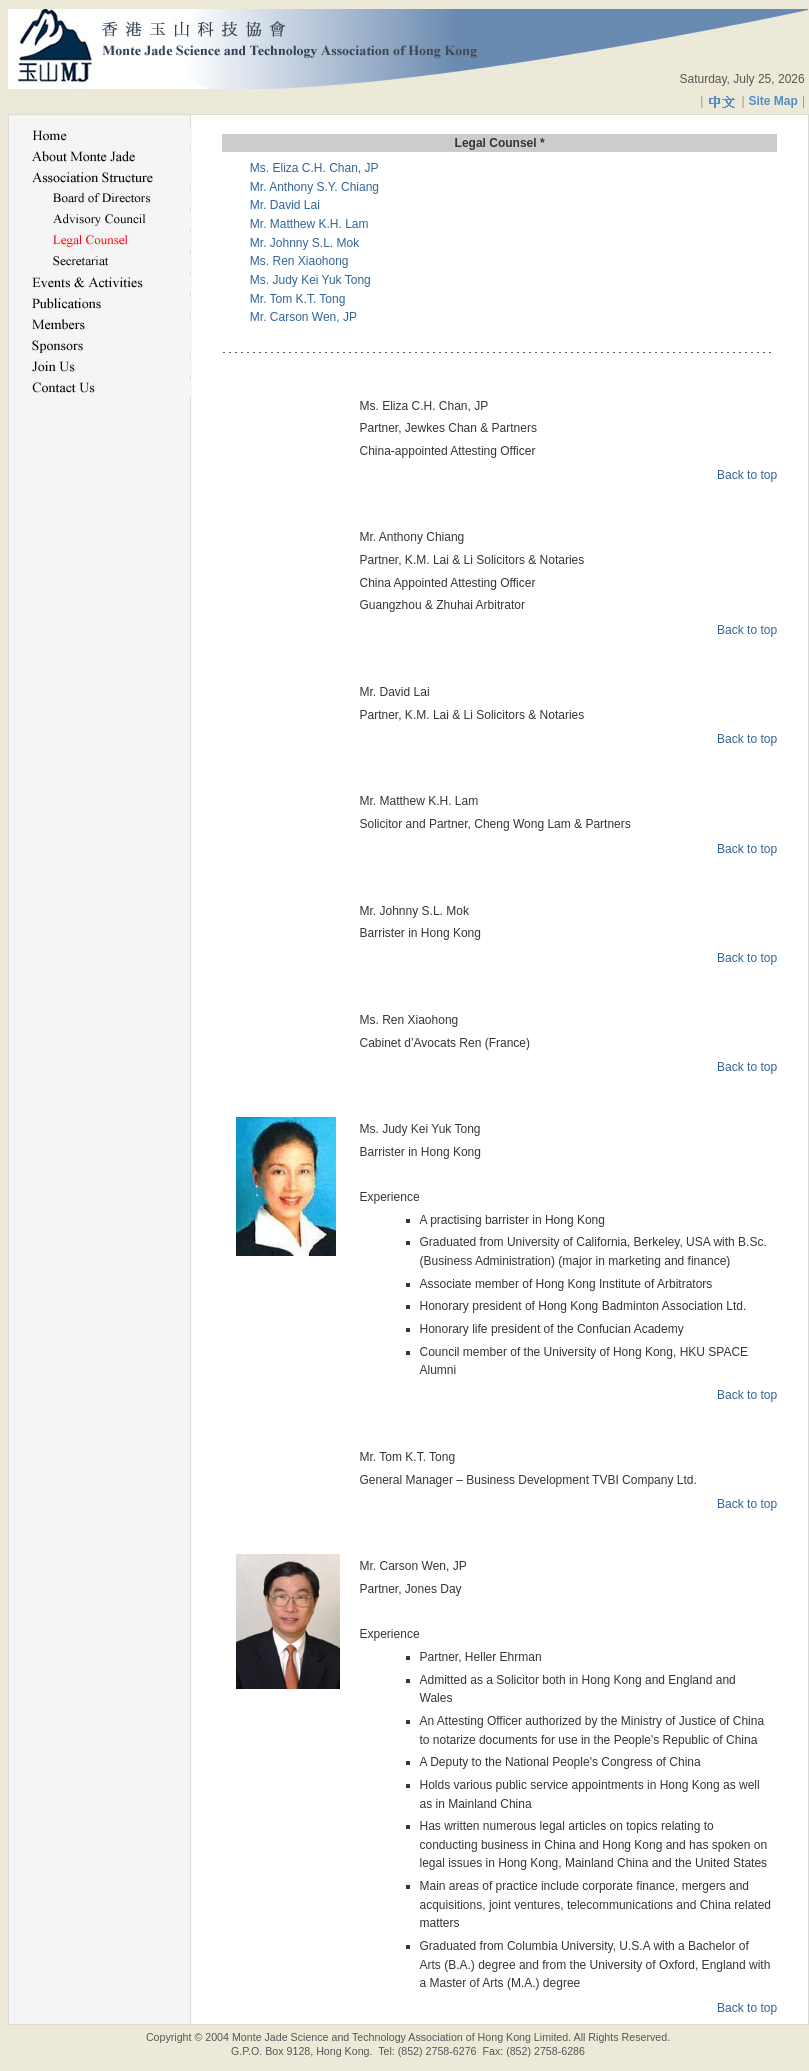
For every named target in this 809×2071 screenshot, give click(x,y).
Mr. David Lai (285, 205)
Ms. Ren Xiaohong (299, 261)
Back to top (747, 475)
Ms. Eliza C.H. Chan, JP (314, 168)
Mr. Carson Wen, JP (303, 317)
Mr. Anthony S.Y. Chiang (314, 187)
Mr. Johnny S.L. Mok (304, 243)
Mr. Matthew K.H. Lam (309, 224)
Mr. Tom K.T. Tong (298, 299)
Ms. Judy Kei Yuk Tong (310, 280)
